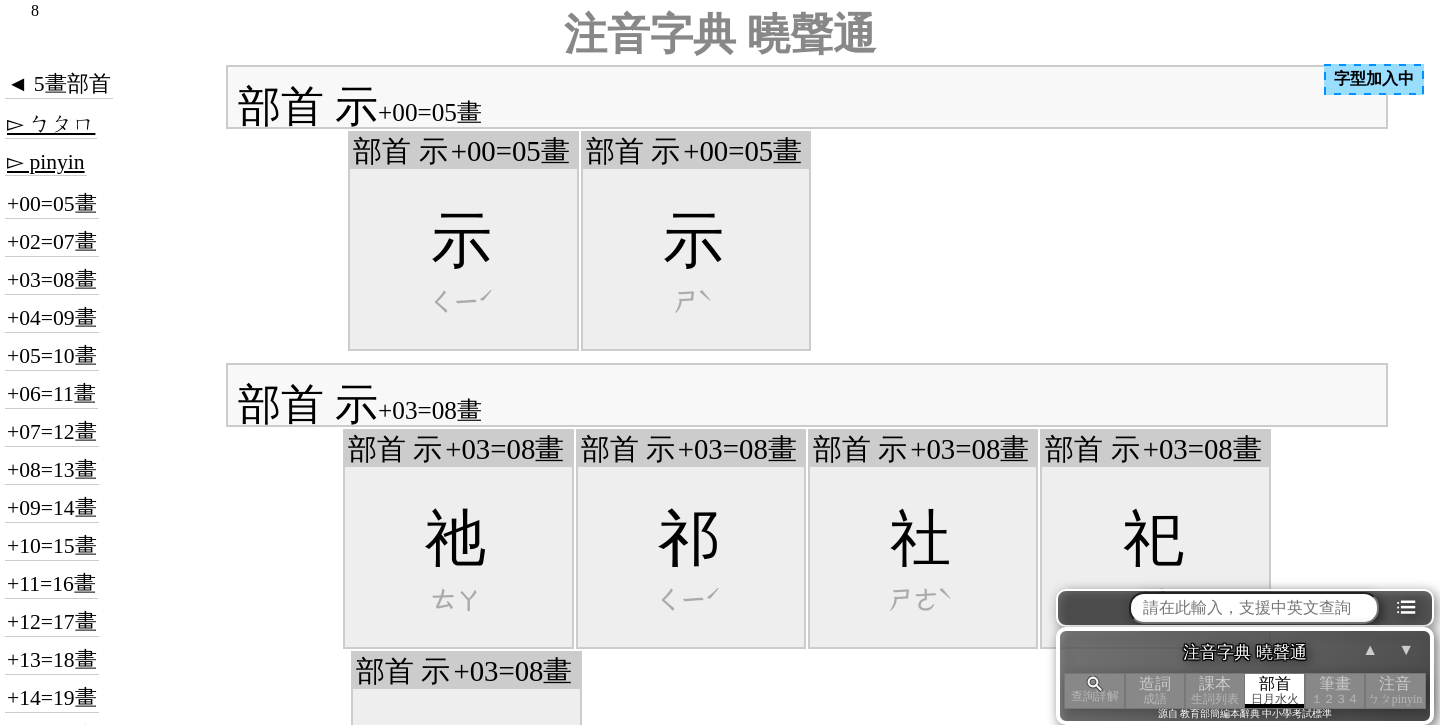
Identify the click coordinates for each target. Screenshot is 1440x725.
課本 (1215, 690)
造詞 (1155, 690)
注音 (1395, 690)
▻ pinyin (46, 162)
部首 (1275, 690)
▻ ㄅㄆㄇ (51, 124)
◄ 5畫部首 (59, 84)
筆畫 (1335, 690)
